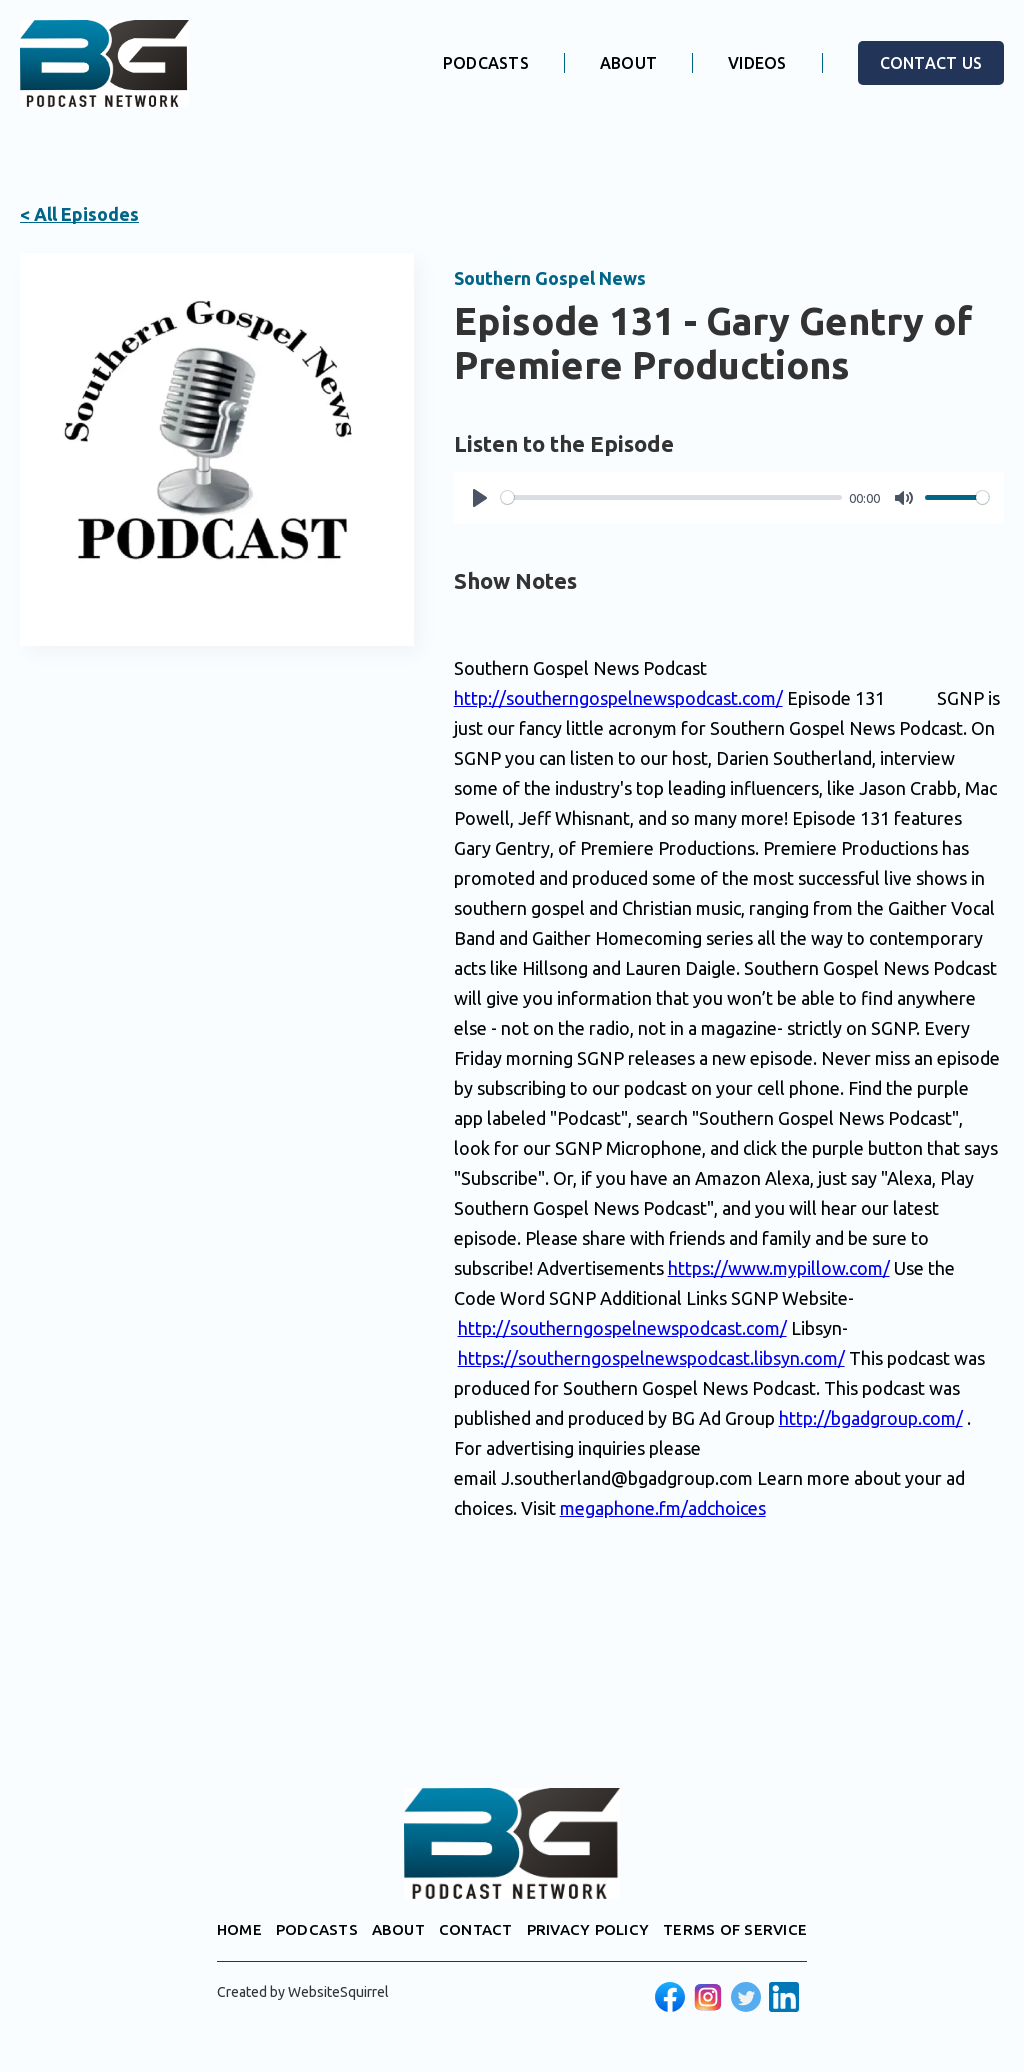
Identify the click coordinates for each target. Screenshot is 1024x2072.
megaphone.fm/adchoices (663, 1508)
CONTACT (476, 1929)
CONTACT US (931, 63)
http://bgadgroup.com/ (871, 1418)
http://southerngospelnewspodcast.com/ (618, 698)
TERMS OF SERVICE (735, 1929)
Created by (303, 1992)
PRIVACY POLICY (588, 1929)
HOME (239, 1929)
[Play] (480, 498)
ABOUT (628, 63)
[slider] (671, 497)
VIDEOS (757, 63)
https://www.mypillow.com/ (779, 1268)
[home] (104, 63)
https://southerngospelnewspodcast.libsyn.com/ (651, 1358)
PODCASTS (486, 63)
